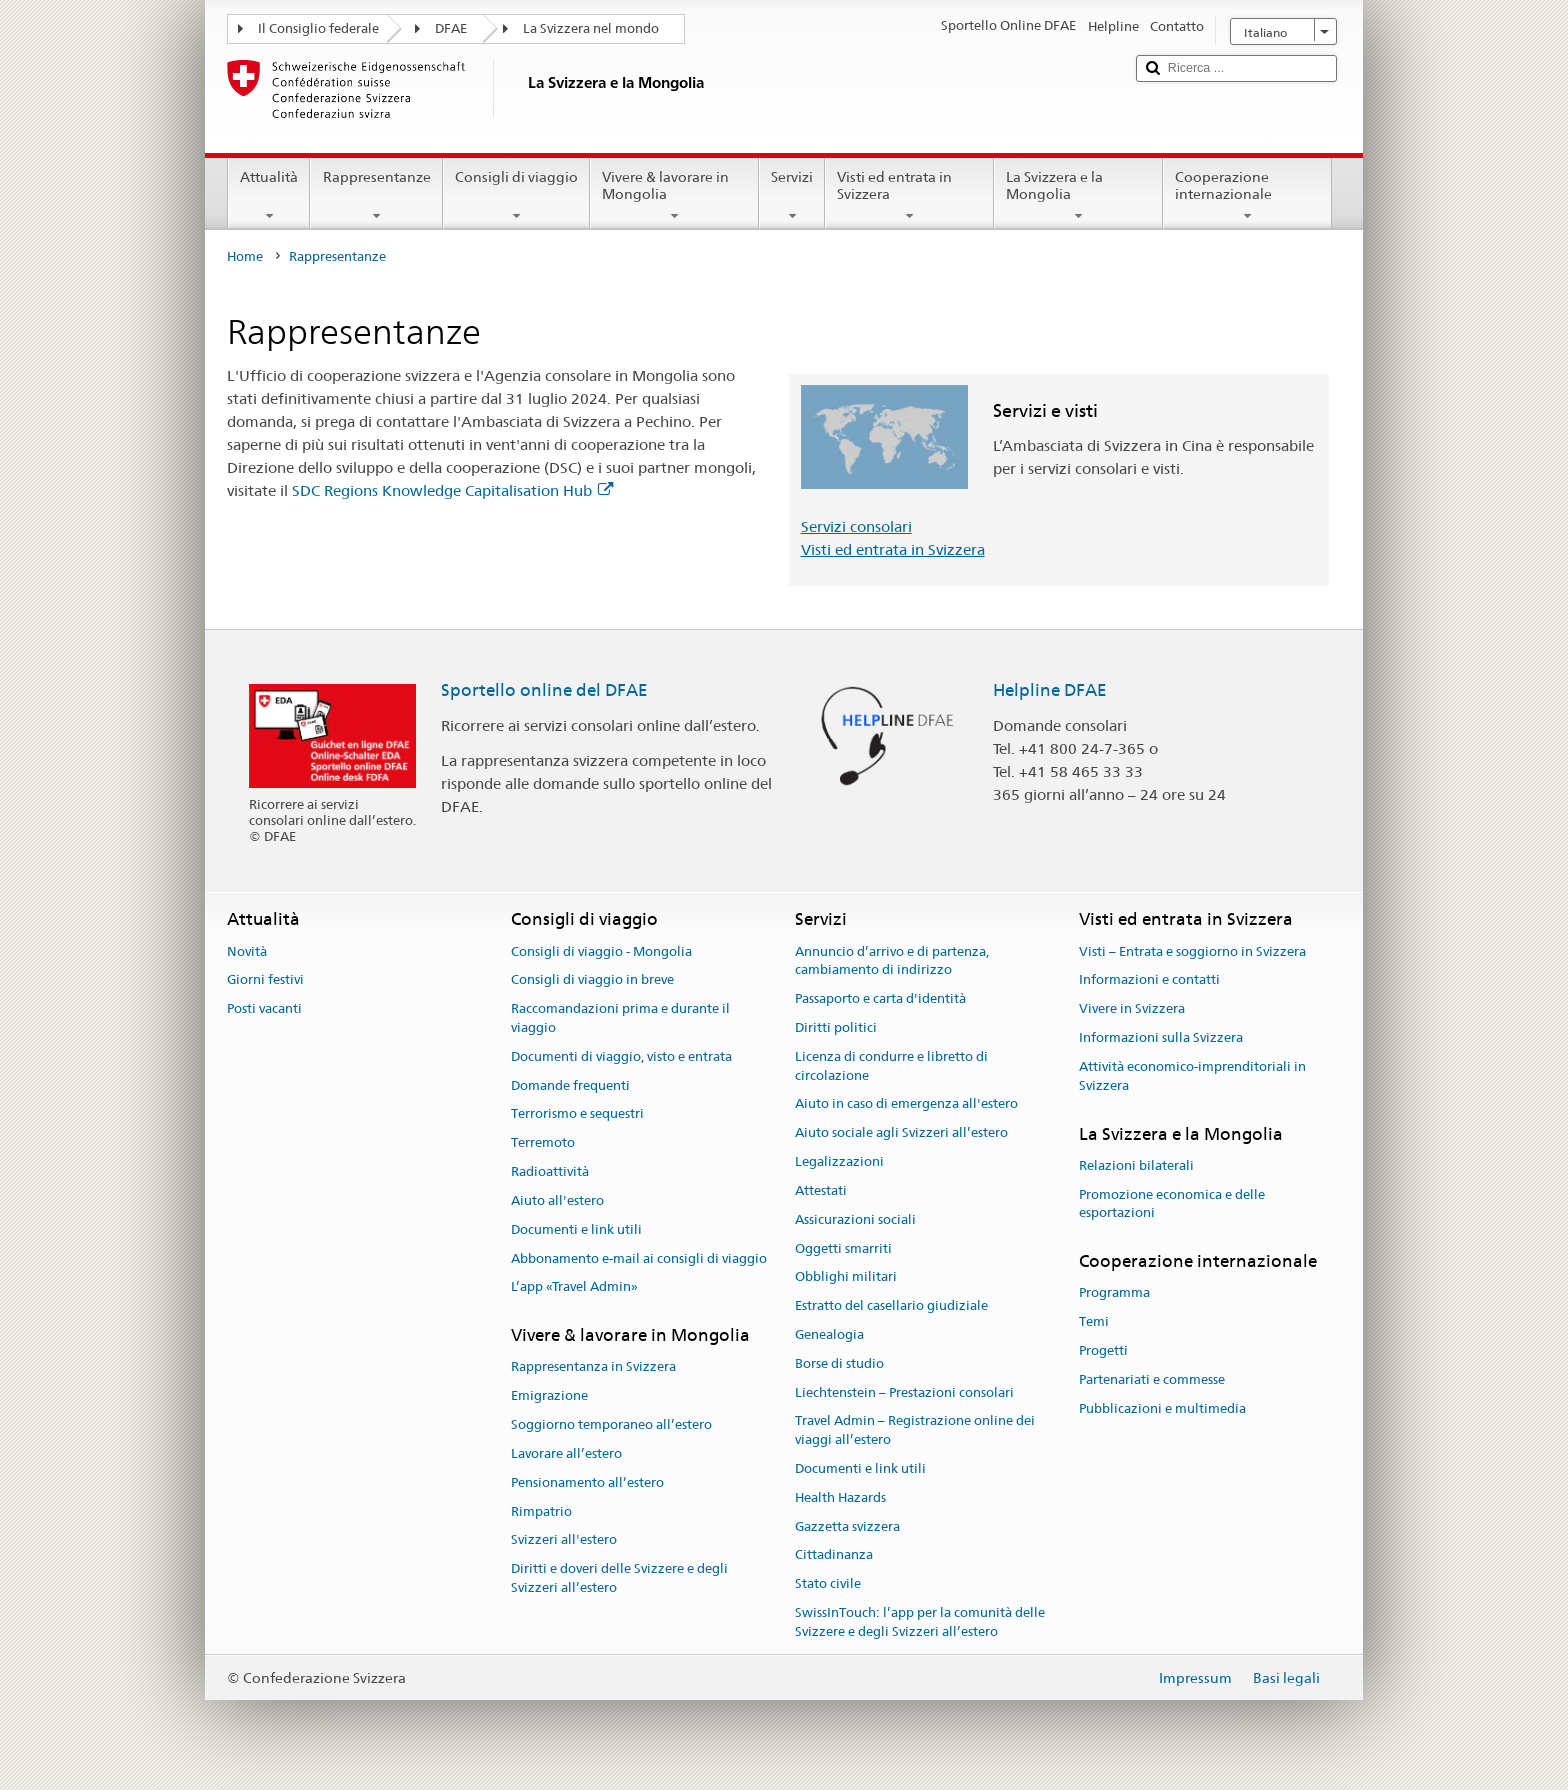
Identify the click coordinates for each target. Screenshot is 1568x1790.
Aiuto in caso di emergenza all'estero (906, 1104)
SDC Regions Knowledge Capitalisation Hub (452, 490)
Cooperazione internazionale (1247, 196)
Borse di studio (839, 1363)
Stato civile (828, 1584)
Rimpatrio (541, 1511)
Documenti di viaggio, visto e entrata (621, 1056)
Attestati (821, 1190)
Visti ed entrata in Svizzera (909, 196)
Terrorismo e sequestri (577, 1114)
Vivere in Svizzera (1132, 1009)
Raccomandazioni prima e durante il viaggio (620, 1019)
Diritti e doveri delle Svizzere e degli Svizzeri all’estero (619, 1578)
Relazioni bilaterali (1136, 1165)
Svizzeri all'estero (564, 1540)
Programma (1114, 1293)
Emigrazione (549, 1396)
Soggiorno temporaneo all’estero (611, 1424)
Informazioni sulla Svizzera (1161, 1037)
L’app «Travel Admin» (574, 1287)
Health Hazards (840, 1497)
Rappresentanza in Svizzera (593, 1367)
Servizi (792, 196)
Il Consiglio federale (318, 28)
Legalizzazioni (839, 1161)
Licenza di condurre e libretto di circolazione (891, 1066)
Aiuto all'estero (557, 1200)
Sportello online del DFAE (544, 690)
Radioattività (550, 1171)
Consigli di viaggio (516, 196)
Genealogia (829, 1334)
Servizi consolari (856, 526)
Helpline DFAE (1050, 690)
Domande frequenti (570, 1085)
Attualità (269, 196)
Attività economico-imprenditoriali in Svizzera (1192, 1076)
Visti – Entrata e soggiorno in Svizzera (1192, 951)
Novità (247, 951)
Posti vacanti (264, 1009)
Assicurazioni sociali (855, 1219)
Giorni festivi (265, 980)
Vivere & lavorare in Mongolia (674, 196)
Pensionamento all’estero (587, 1482)
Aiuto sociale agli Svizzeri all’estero (901, 1133)
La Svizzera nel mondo (591, 28)
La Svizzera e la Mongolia (1078, 196)
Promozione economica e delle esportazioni (1172, 1204)
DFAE (451, 28)
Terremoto (543, 1143)
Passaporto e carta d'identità (880, 998)
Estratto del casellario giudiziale (891, 1305)
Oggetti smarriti (843, 1248)
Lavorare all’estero (566, 1453)
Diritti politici (836, 1027)
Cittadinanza (834, 1555)
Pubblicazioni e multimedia (1162, 1408)
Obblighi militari (846, 1277)
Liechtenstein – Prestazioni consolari (904, 1392)
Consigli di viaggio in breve (592, 980)
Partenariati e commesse (1152, 1379)
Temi (1094, 1322)
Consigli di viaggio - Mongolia (601, 951)
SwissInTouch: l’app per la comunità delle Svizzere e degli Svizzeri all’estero (920, 1622)
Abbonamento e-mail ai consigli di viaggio (639, 1258)
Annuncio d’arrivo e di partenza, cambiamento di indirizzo (892, 961)
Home (245, 256)
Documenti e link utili (576, 1229)
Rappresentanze (376, 196)
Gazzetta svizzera (847, 1526)
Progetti (1103, 1350)
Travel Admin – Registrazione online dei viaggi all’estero (915, 1431)
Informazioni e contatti (1149, 980)
